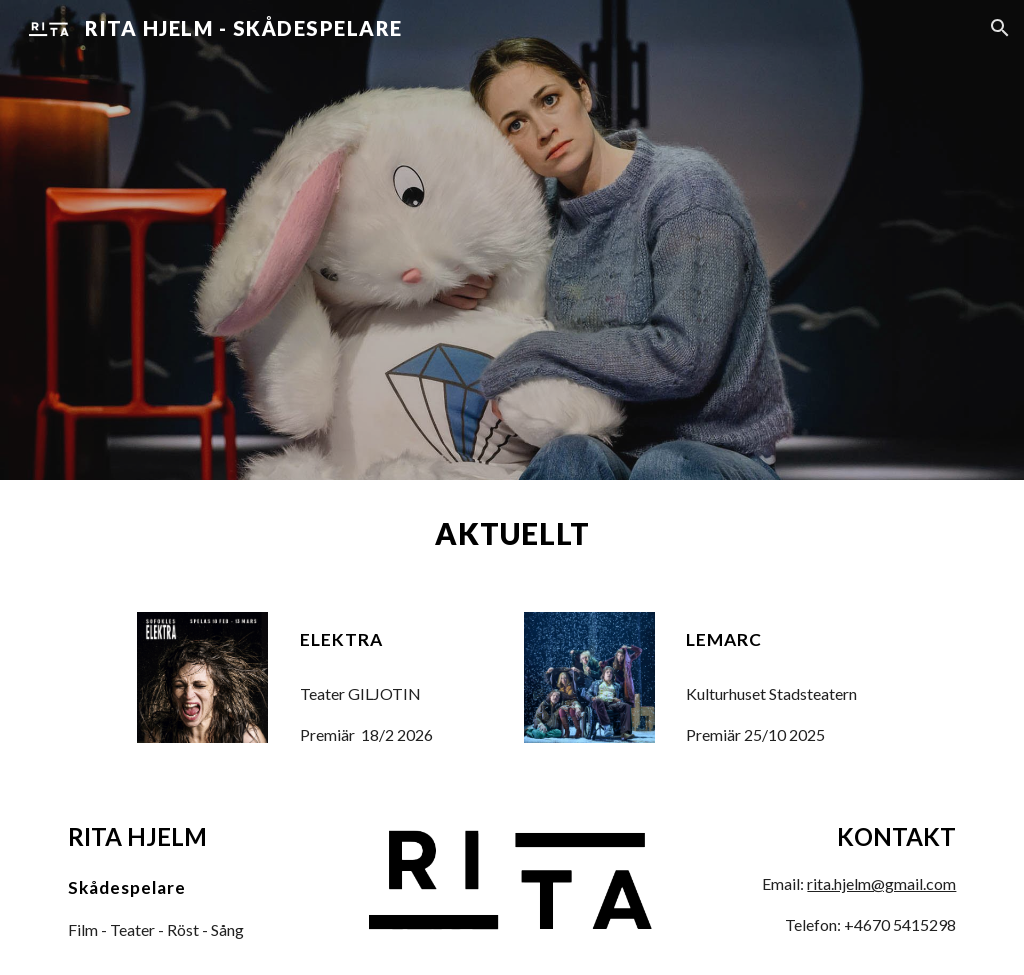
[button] (1000, 28)
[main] (512, 534)
